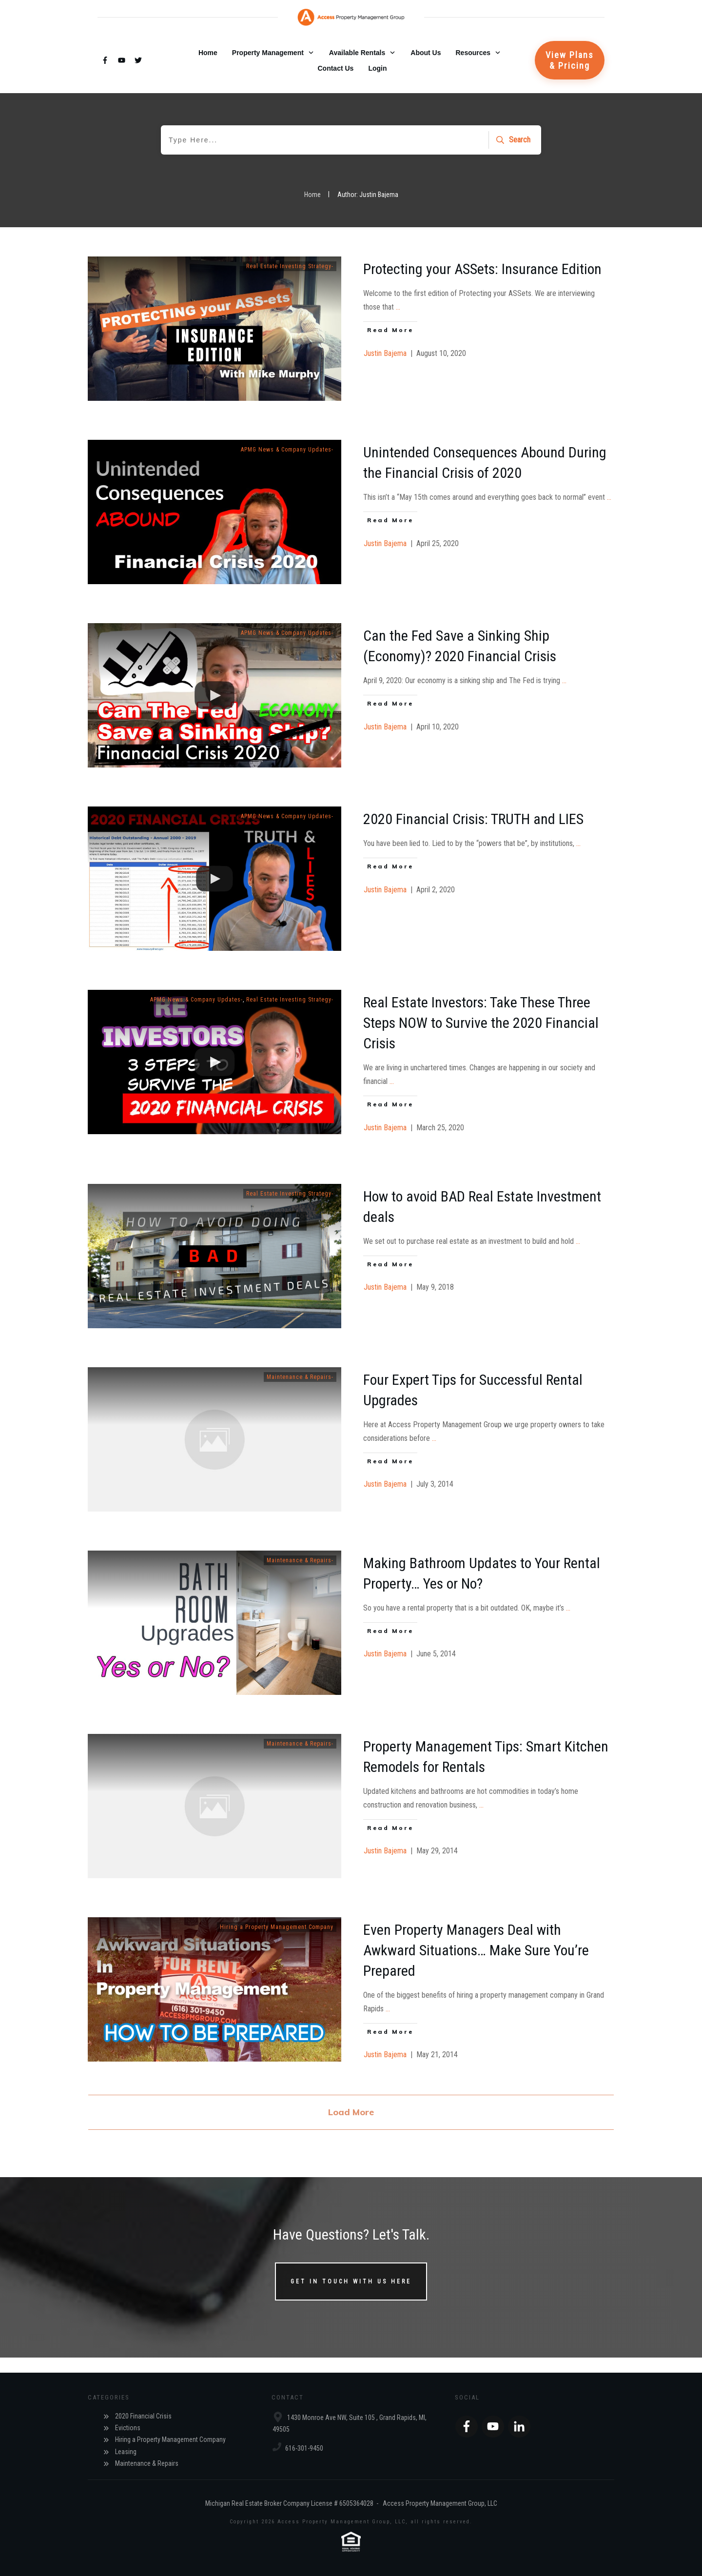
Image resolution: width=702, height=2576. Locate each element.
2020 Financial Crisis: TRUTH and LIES (473, 818)
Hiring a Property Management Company (276, 1927)
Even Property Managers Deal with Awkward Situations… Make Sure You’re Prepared (476, 1950)
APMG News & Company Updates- (287, 449)
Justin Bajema (385, 353)
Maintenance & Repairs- (300, 1377)
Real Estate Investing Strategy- (289, 266)
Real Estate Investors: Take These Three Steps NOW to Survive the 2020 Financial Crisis (481, 1023)
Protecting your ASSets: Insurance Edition (482, 268)
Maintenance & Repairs (146, 2463)
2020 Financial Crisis (143, 2416)
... (398, 307)
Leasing (125, 2452)
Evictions (127, 2428)
